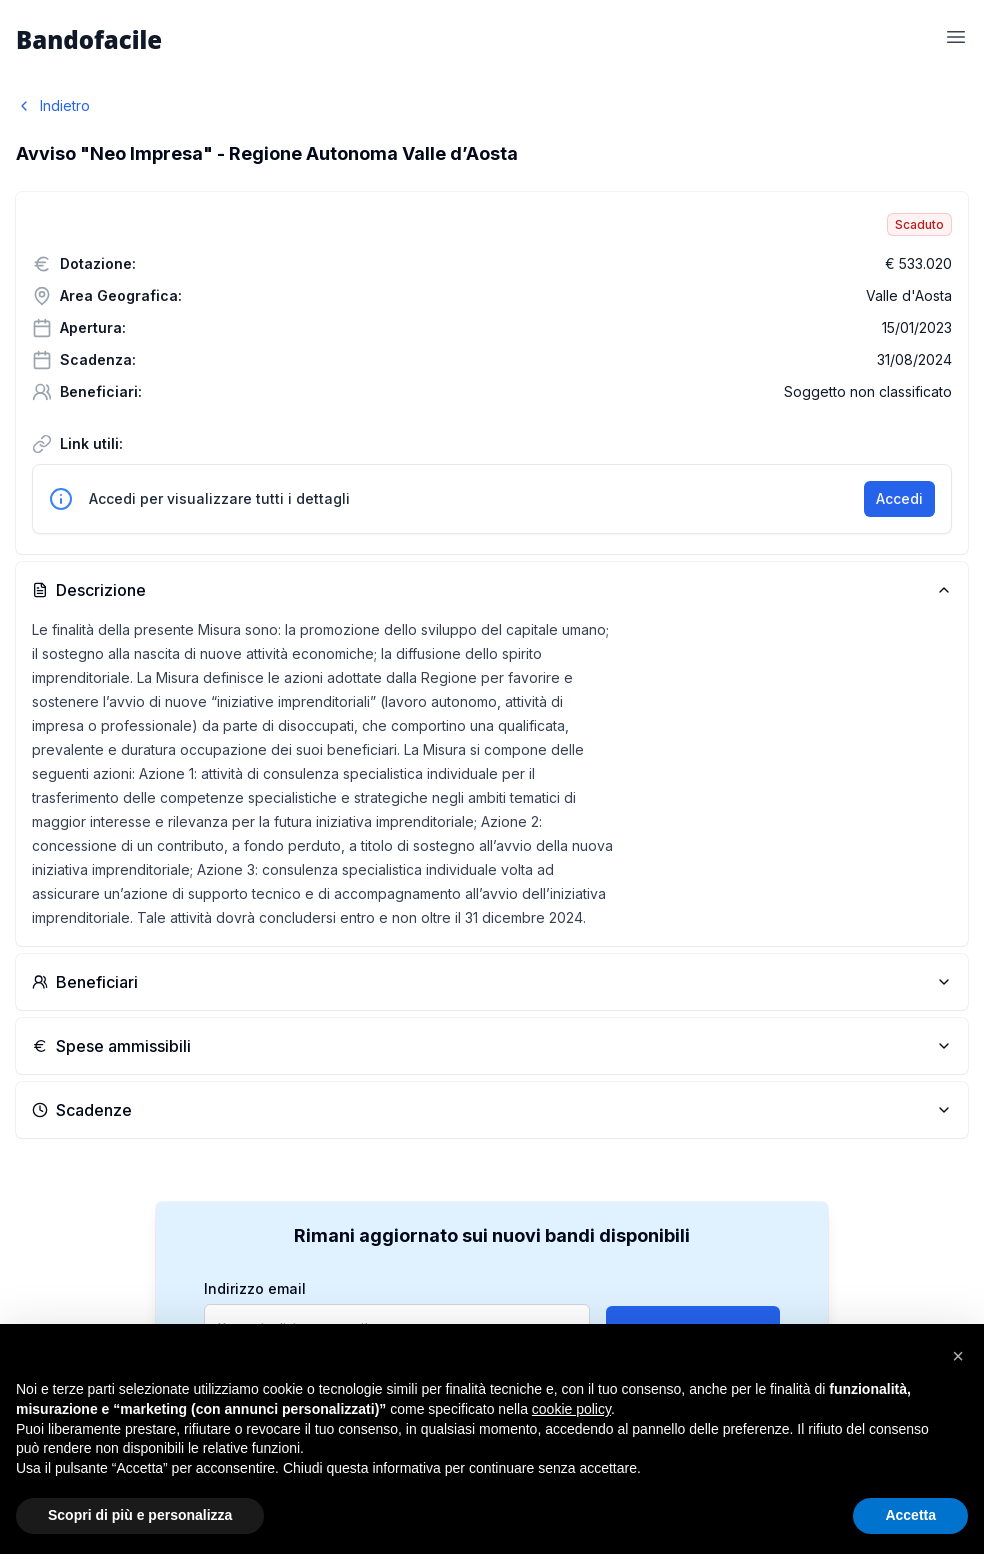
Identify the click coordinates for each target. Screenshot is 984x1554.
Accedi (899, 498)
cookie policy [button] (571, 1409)
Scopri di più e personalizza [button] (140, 1515)
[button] (958, 1356)
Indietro (53, 105)
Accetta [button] (910, 1515)
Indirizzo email (255, 1289)
